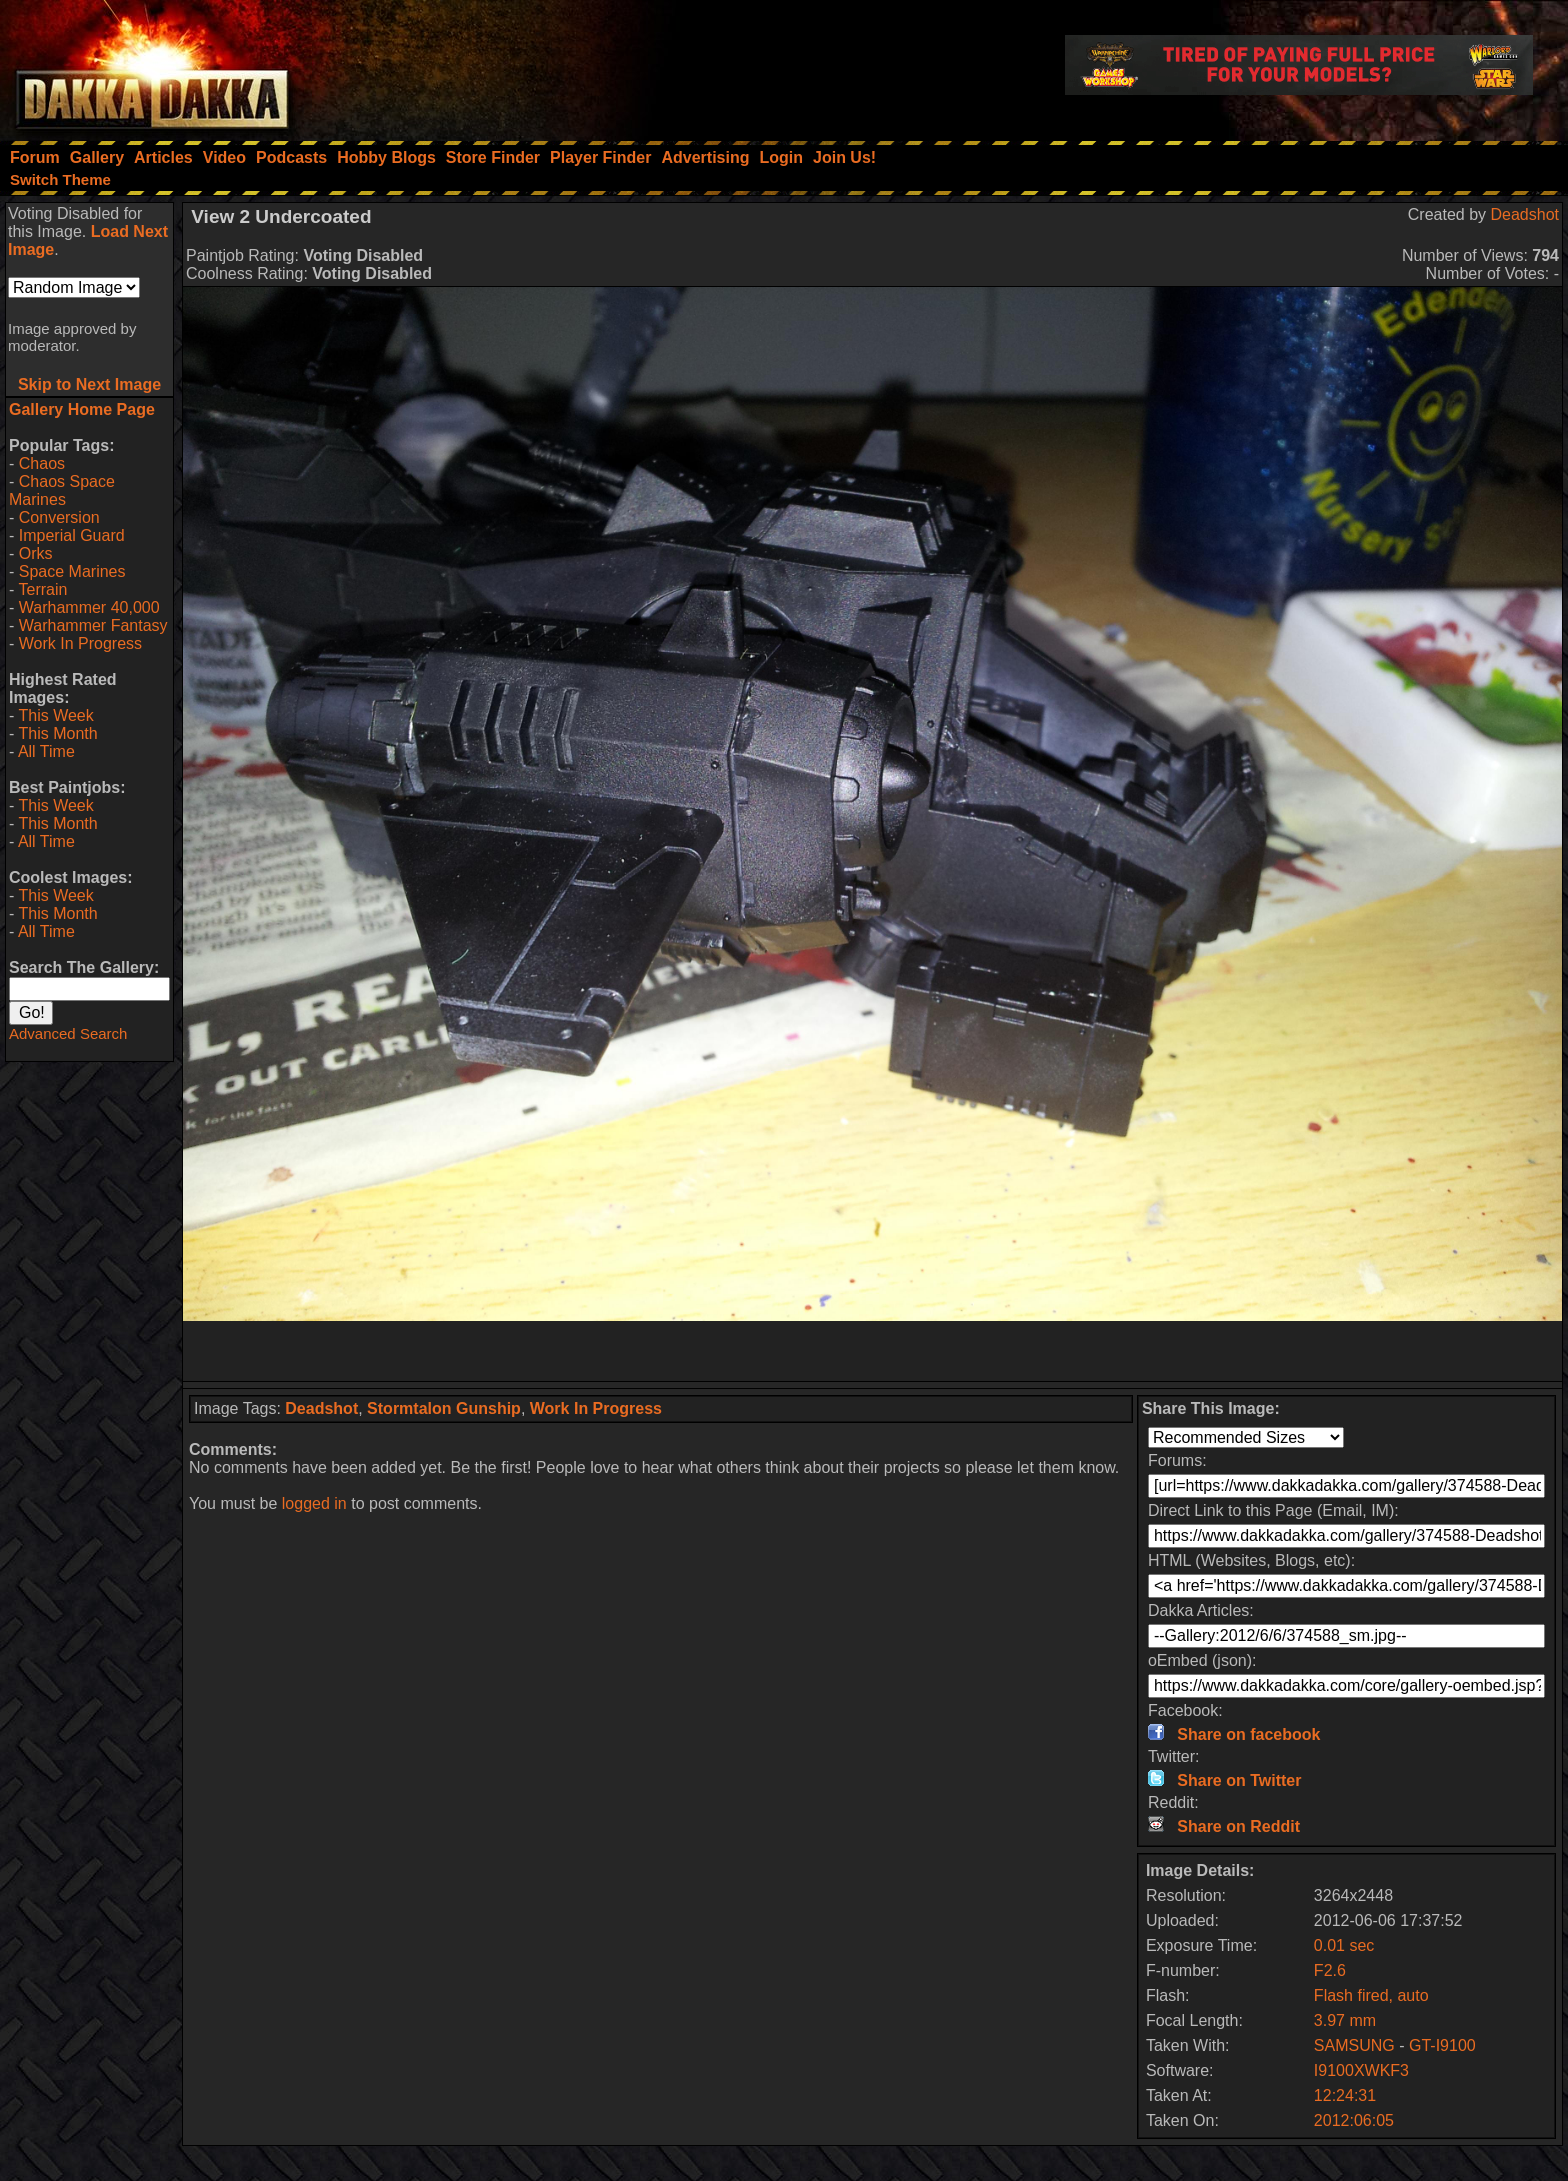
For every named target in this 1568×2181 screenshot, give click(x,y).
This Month (57, 733)
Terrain (42, 589)
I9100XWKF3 (1361, 2070)
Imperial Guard (72, 535)
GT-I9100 (1442, 2045)
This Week (55, 715)
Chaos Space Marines (62, 490)
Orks (36, 553)
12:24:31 (1345, 2095)
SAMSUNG (1354, 2045)
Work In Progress (80, 643)
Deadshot (1525, 214)
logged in (314, 1503)
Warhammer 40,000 (89, 607)
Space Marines (72, 571)
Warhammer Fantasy (93, 625)
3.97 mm (1345, 2020)
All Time (46, 751)
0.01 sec (1344, 1945)
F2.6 (1330, 1970)
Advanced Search (68, 1033)
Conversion (59, 517)
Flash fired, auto (1371, 1995)
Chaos (42, 463)
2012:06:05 (1354, 2120)
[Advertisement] (873, 1351)
